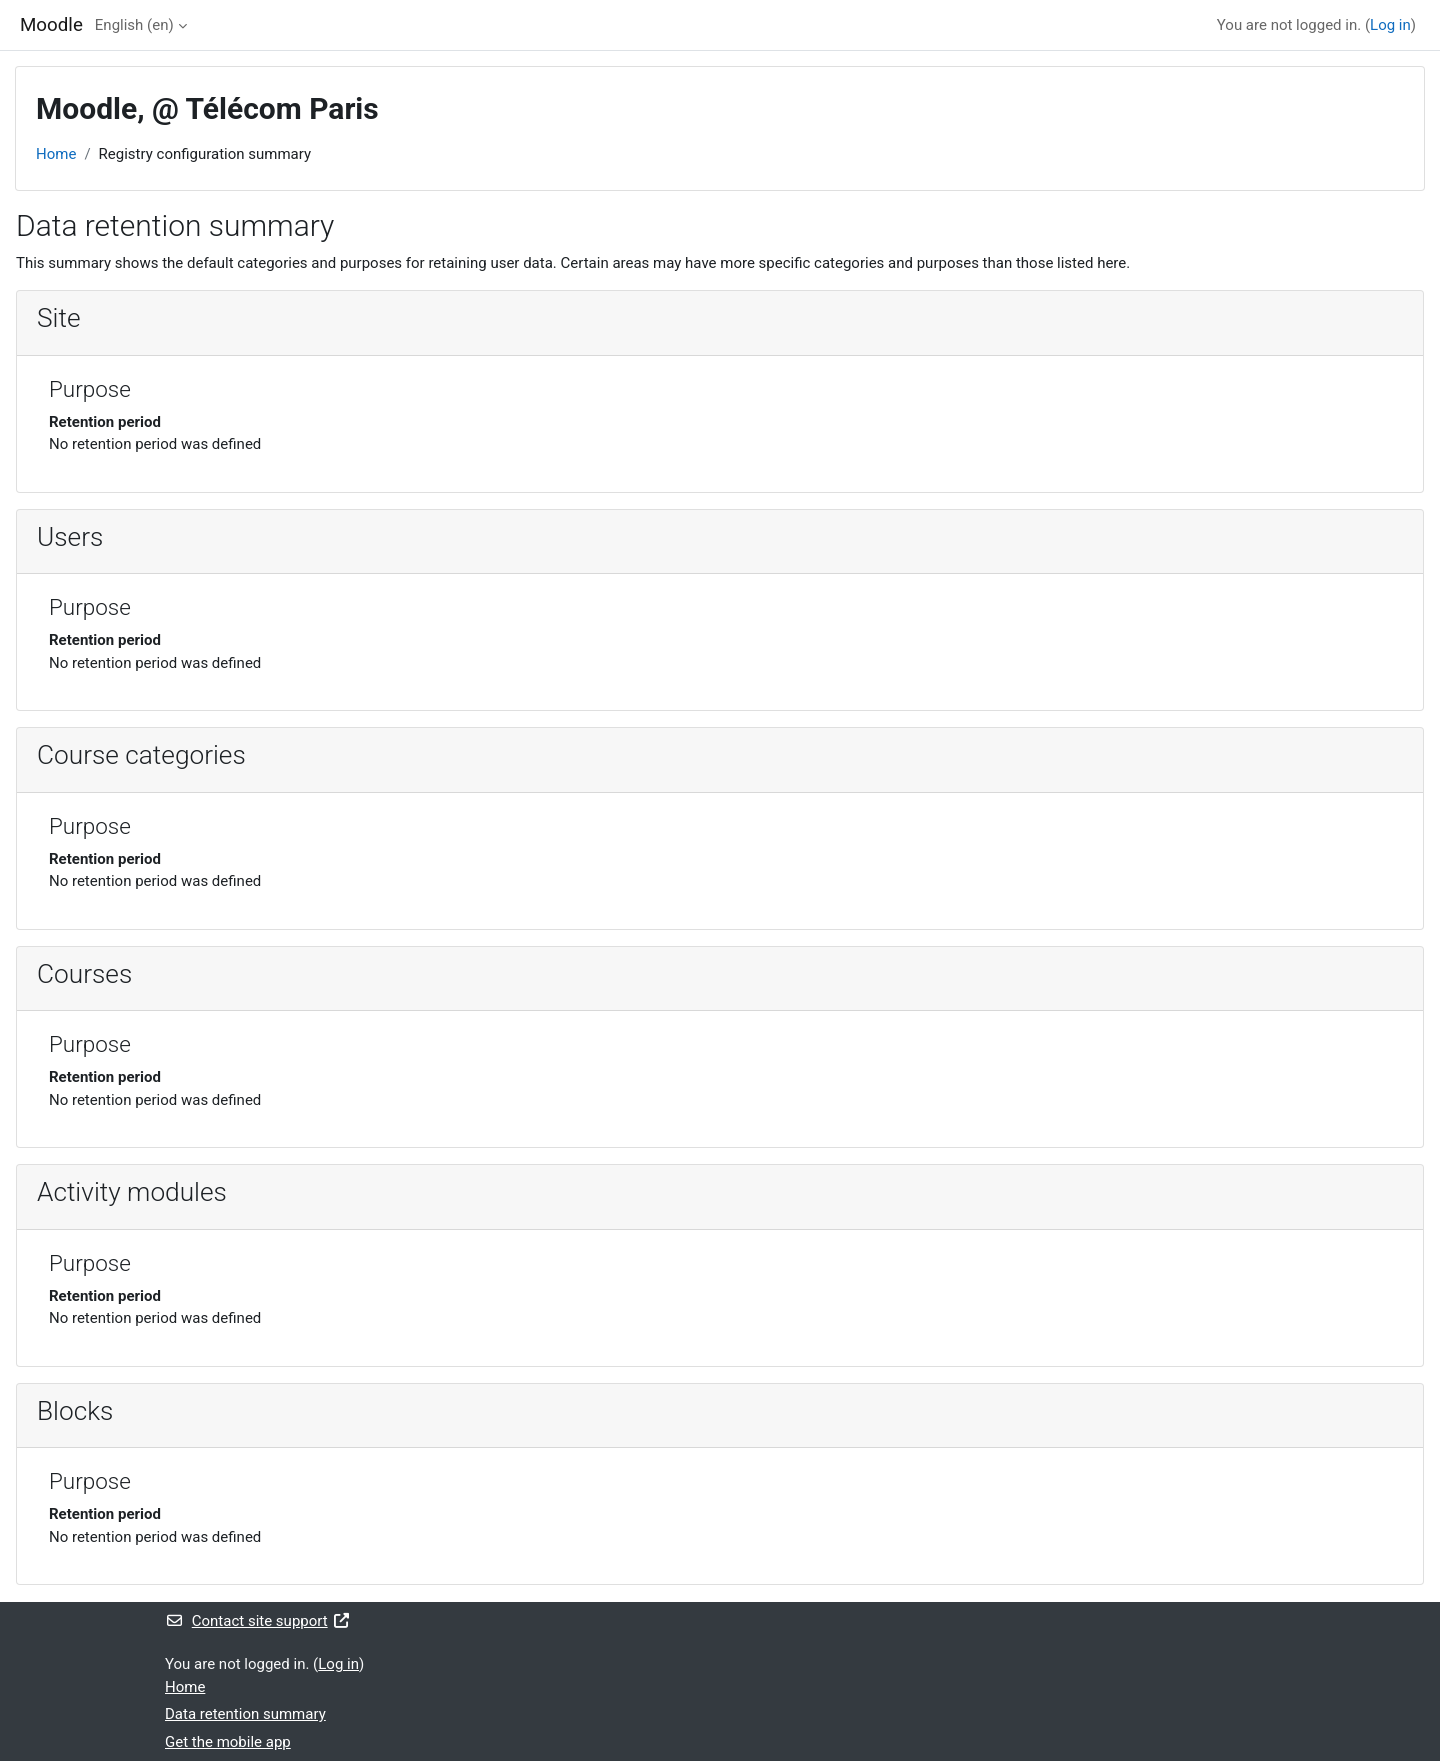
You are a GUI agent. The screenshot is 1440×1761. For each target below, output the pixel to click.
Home (56, 154)
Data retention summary (245, 1714)
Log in (1390, 25)
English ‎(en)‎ (134, 25)
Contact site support (257, 1621)
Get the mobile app (228, 1742)
